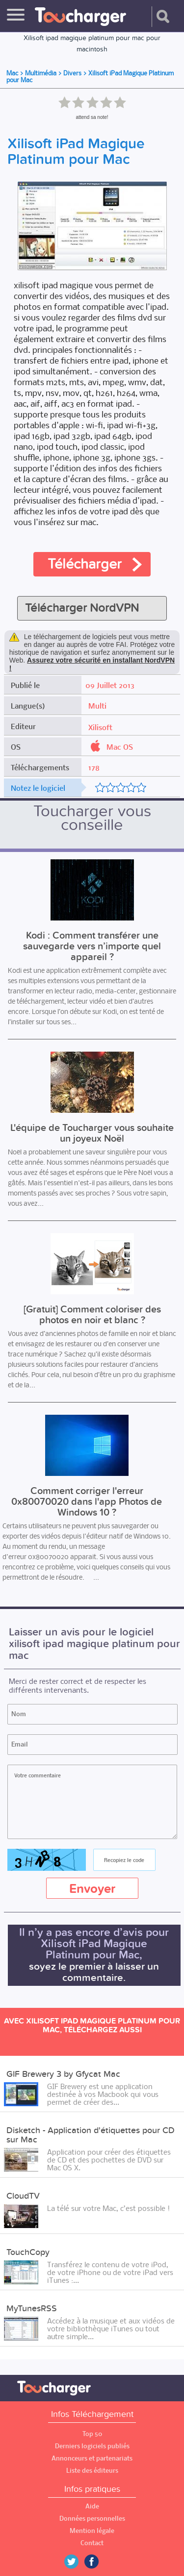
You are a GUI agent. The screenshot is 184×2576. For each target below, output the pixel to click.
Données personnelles (92, 2518)
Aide (92, 2506)
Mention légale (92, 2530)
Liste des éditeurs (92, 2470)
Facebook (98, 2561)
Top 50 (92, 2433)
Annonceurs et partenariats (92, 2458)
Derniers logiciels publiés (92, 2446)
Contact (92, 2543)
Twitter (75, 2561)
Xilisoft (100, 727)
